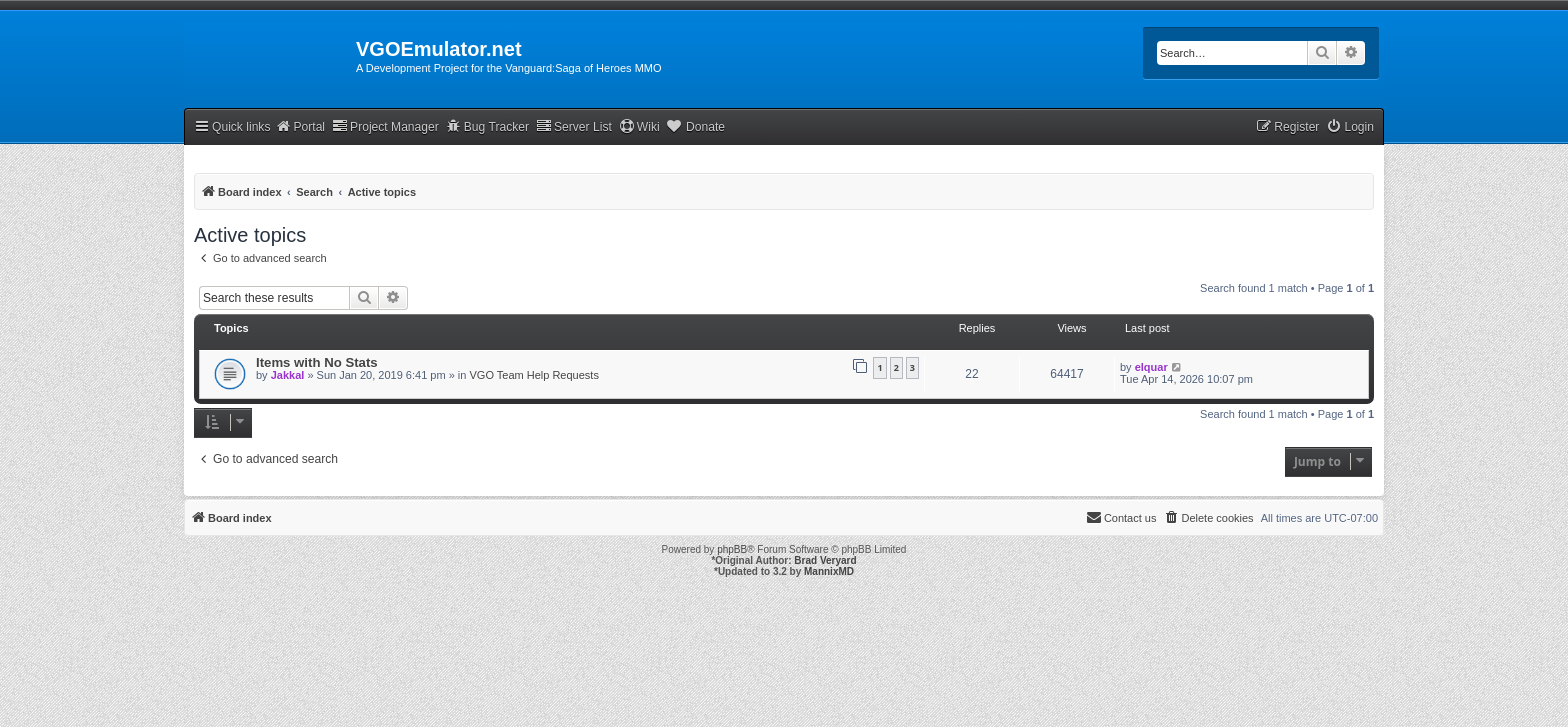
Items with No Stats (317, 362)
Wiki (639, 126)
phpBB (732, 549)
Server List (574, 126)
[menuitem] (1350, 127)
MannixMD (829, 571)
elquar (1151, 367)
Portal (300, 126)
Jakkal (288, 375)
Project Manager (385, 126)
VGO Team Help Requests (533, 375)
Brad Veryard (825, 560)
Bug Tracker (487, 126)
